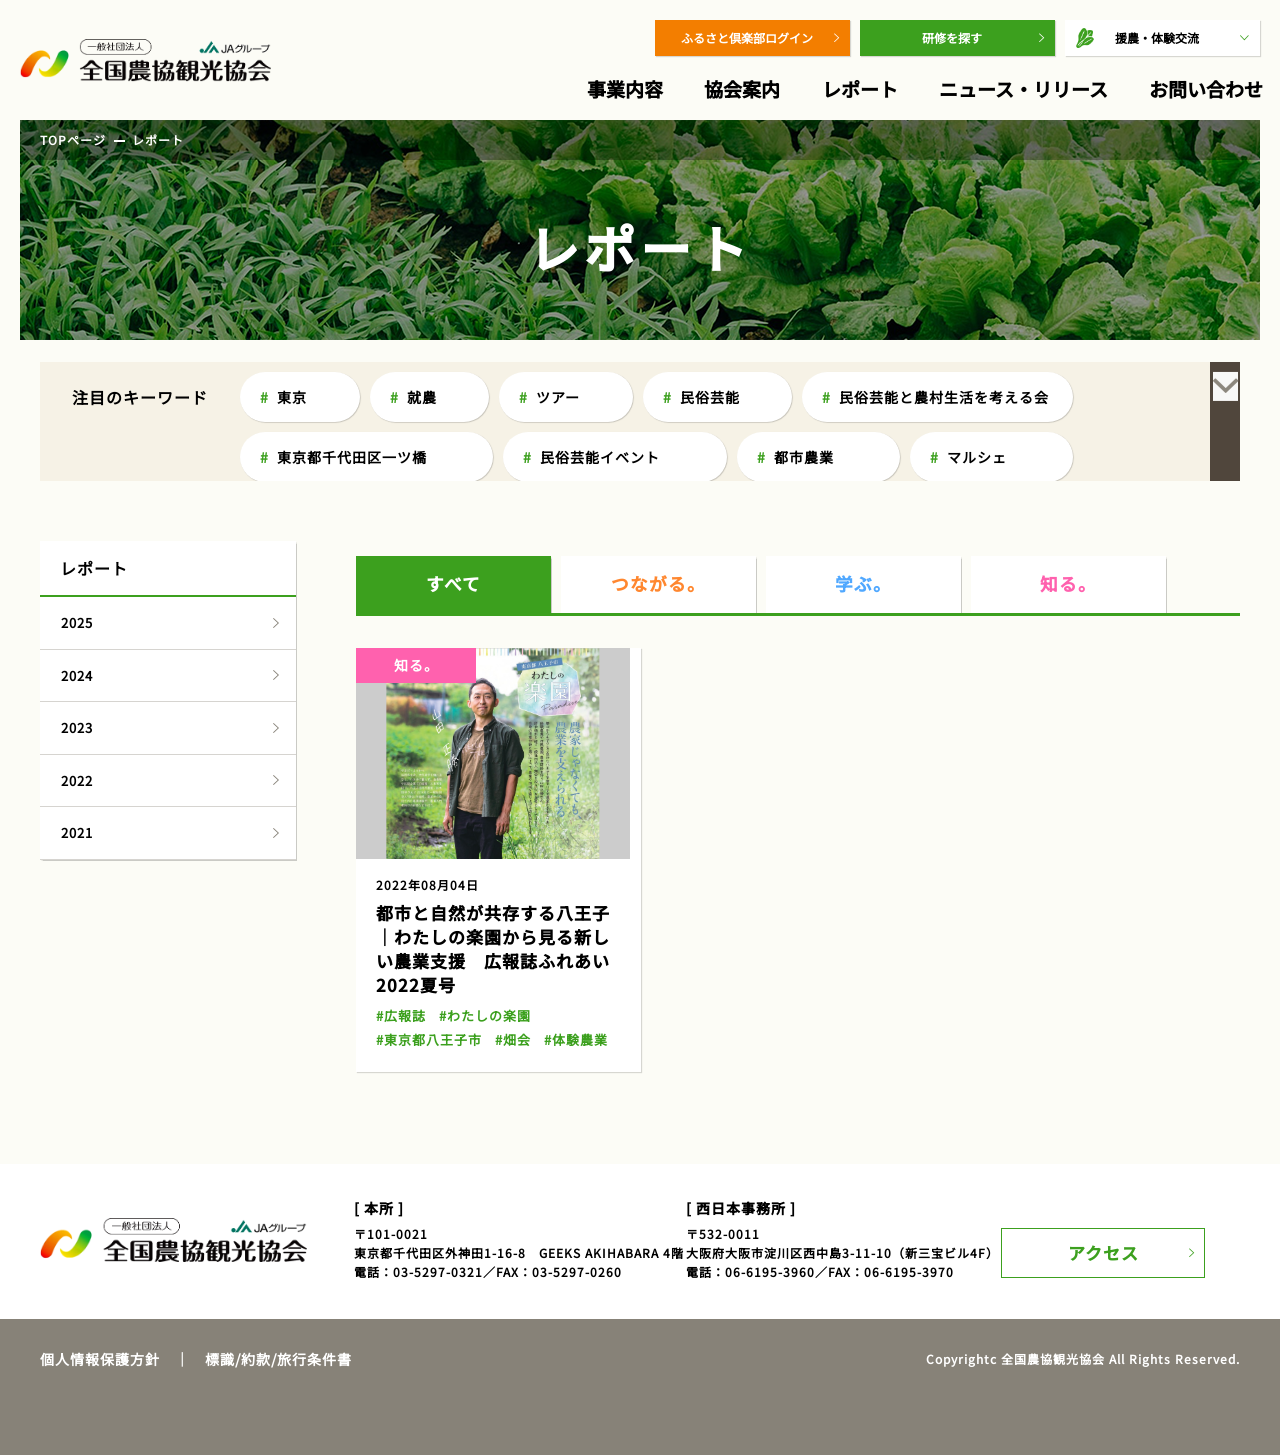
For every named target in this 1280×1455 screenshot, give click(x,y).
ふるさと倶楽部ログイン (747, 37)
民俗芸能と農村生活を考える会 (944, 397)
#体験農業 (565, 990)
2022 (77, 731)
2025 (77, 573)
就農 (422, 397)
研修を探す (952, 37)
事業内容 (625, 88)
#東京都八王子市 (425, 990)
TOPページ (73, 139)
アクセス (1117, 1190)
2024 (77, 626)
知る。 (1069, 535)
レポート (860, 88)
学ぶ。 (864, 535)
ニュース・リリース (1023, 88)
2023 (77, 678)
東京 (292, 397)
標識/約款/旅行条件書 (278, 1310)
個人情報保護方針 (100, 1310)
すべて (454, 535)
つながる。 (659, 535)
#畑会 (505, 990)
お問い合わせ (1206, 88)
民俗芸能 (710, 397)
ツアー (558, 397)
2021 (77, 783)
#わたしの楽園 (479, 966)
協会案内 (742, 88)
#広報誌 (399, 966)
